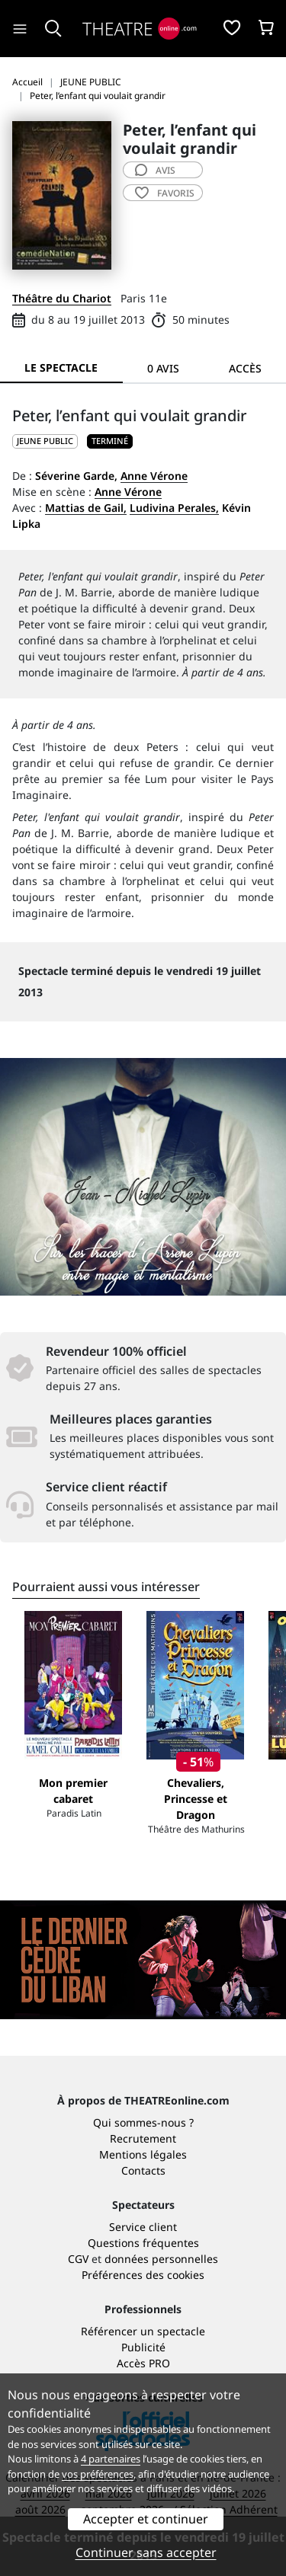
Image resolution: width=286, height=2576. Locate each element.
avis (155, 170)
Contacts (143, 2170)
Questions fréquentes (143, 2243)
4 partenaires (110, 2459)
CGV (78, 2259)
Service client (143, 2227)
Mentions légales (143, 2154)
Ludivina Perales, (174, 507)
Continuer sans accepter (146, 2552)
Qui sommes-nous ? (143, 2122)
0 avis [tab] (163, 368)
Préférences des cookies (143, 2275)
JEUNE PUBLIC (45, 440)
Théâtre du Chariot (61, 298)
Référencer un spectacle (143, 2331)
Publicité (143, 2347)
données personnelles (161, 2259)
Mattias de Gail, (86, 507)
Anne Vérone (154, 475)
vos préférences (97, 2474)
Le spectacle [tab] (61, 367)
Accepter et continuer (145, 2518)
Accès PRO (143, 2363)
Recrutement (143, 2138)
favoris (164, 193)
